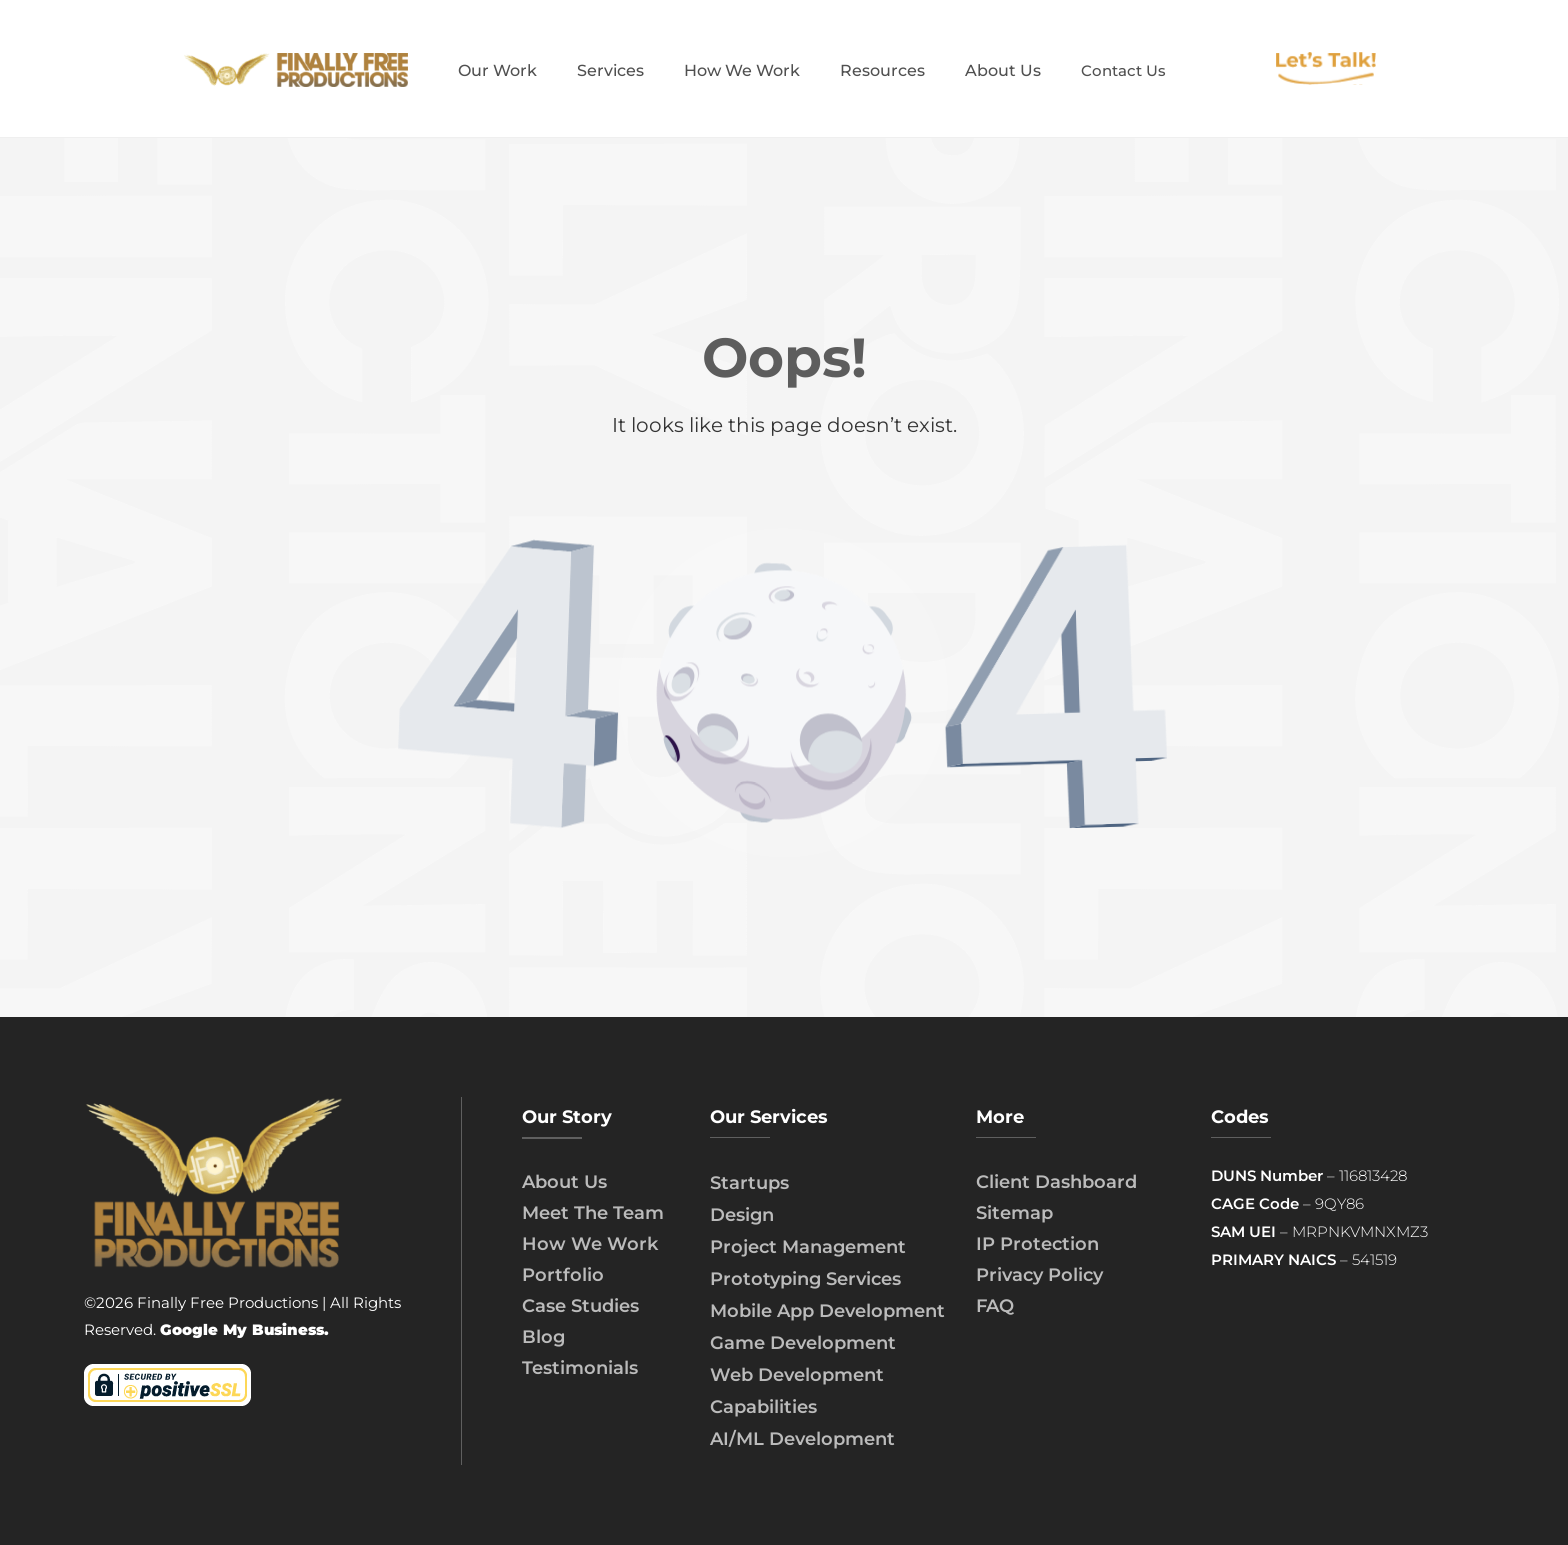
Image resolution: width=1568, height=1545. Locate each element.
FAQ (995, 1306)
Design (742, 1215)
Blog (543, 1337)
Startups (749, 1183)
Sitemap (1014, 1213)
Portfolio (563, 1275)
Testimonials (580, 1368)
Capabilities (763, 1407)
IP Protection (1037, 1244)
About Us (564, 1182)
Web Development (797, 1375)
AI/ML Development (802, 1439)
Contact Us (1123, 70)
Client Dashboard (1056, 1182)
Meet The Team (593, 1213)
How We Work (590, 1244)
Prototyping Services (805, 1279)
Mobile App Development (827, 1311)
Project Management (808, 1247)
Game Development (803, 1343)
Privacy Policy (1039, 1275)
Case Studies (580, 1306)
